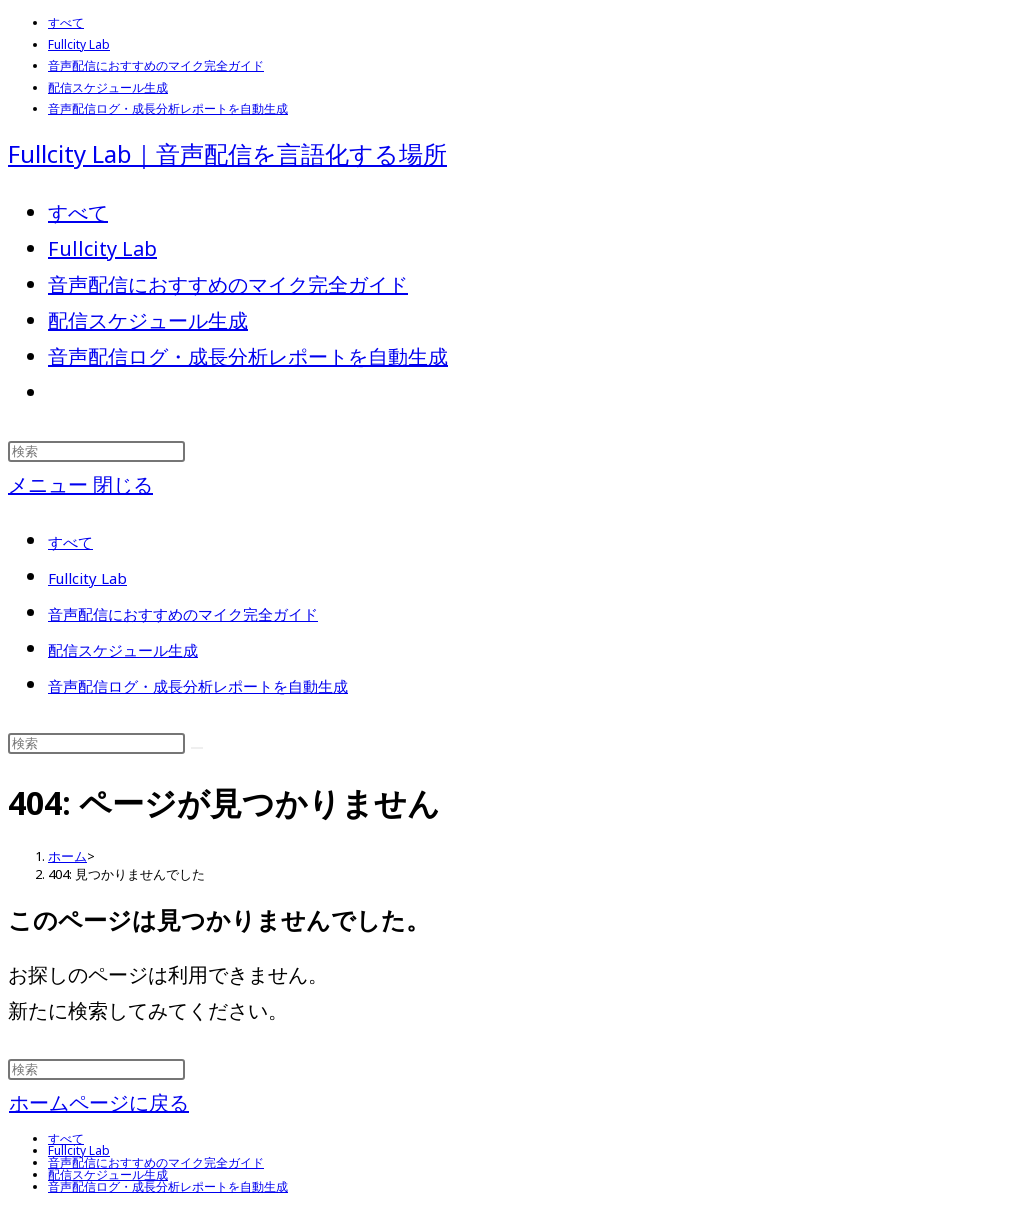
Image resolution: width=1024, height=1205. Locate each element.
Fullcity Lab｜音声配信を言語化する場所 (227, 153)
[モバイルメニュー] (80, 484)
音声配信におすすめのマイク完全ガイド (156, 65)
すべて (66, 22)
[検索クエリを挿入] (96, 451)
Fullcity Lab (79, 44)
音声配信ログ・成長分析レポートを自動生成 (168, 108)
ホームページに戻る (99, 1102)
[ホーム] (67, 856)
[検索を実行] (197, 748)
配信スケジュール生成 (108, 87)
